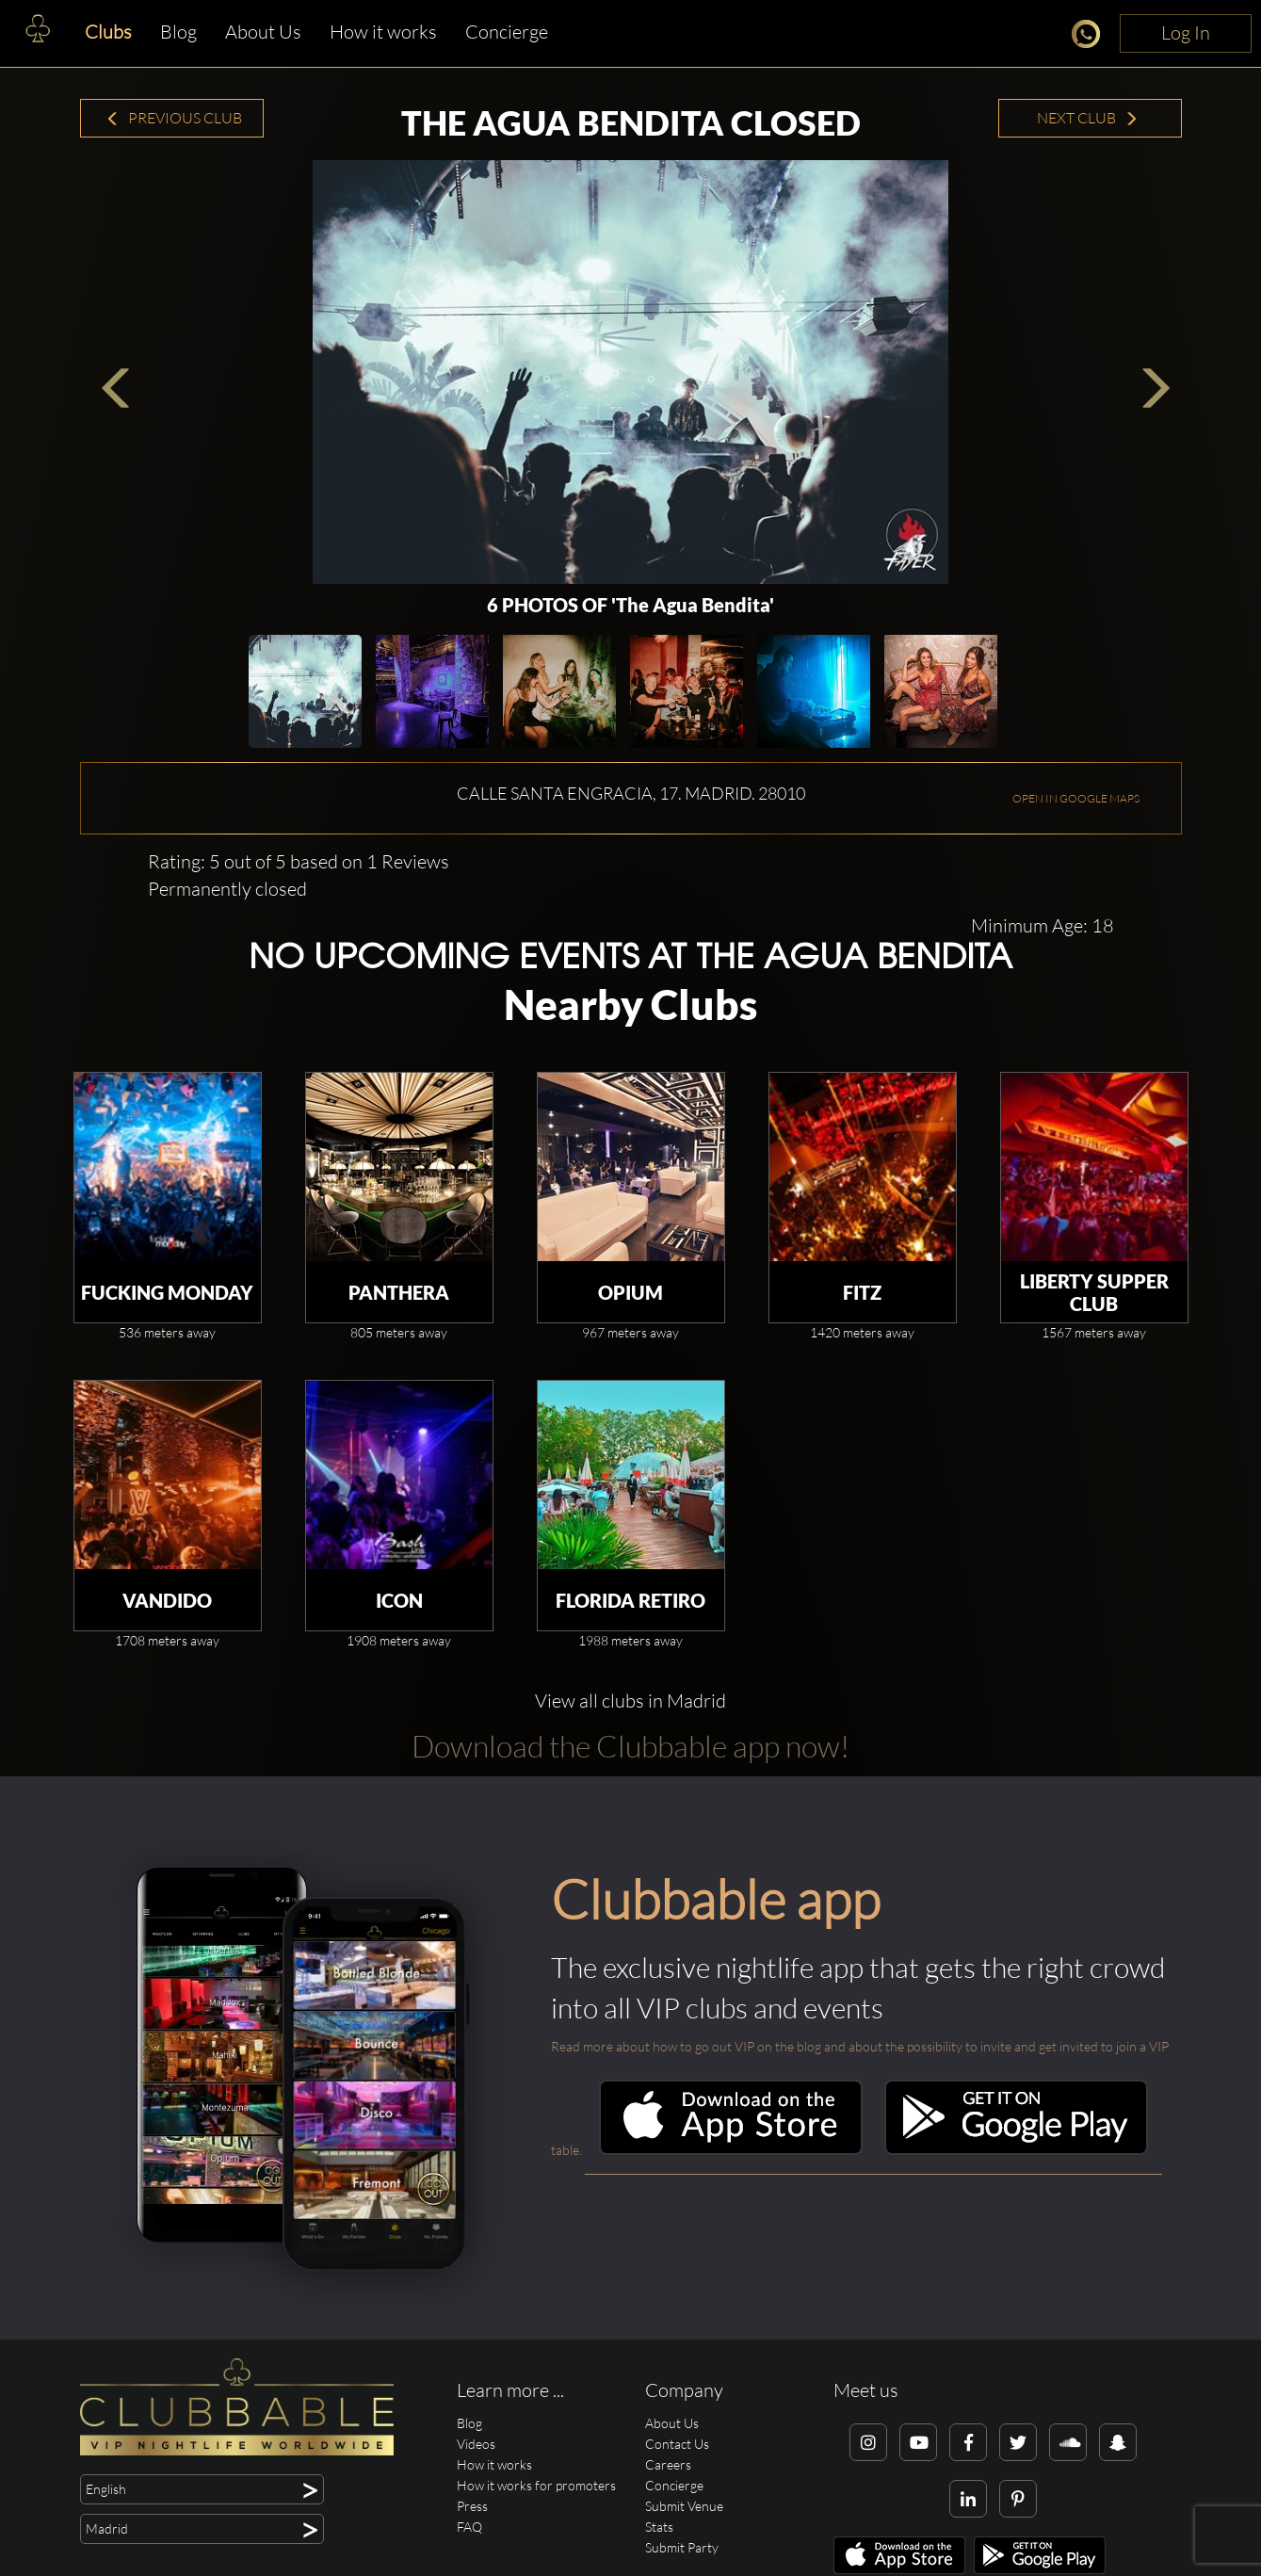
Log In (1185, 32)
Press (472, 2506)
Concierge (506, 31)
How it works (383, 31)
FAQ (469, 2527)
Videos (476, 2444)
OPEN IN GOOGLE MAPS (1076, 798)
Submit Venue (684, 2506)
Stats (659, 2527)
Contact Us (677, 2444)
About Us (263, 31)
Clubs (108, 31)
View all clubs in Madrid (630, 1700)
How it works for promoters (536, 2485)
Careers (668, 2464)
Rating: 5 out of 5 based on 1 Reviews (298, 861)
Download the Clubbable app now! (630, 1745)
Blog (178, 31)
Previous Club (173, 117)
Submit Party (682, 2547)
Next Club (1088, 117)
